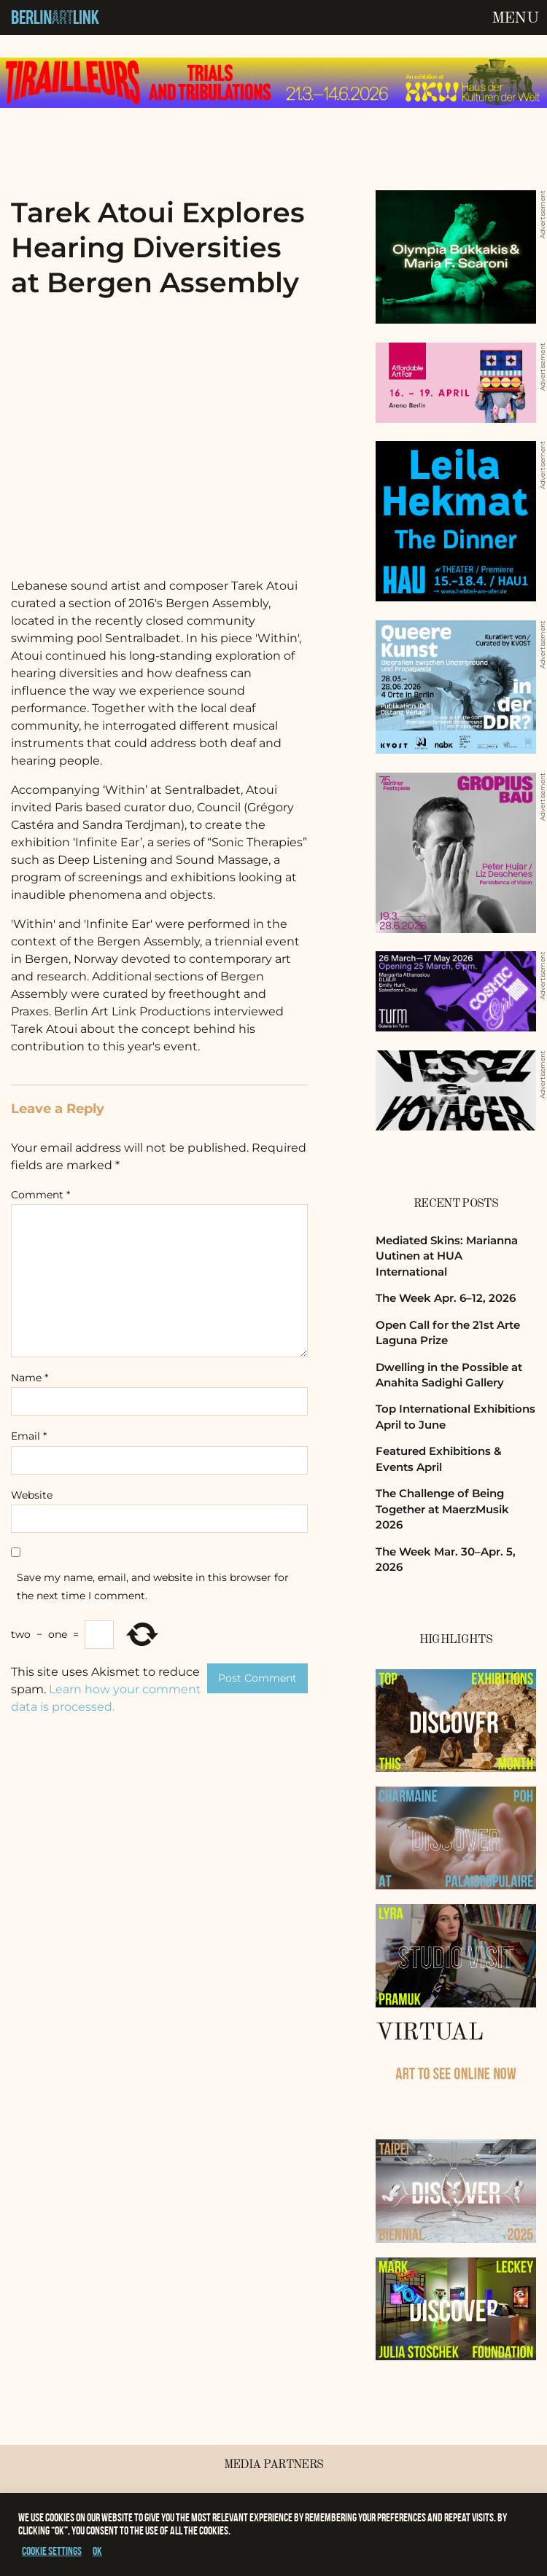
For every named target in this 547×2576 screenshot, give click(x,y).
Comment (40, 1194)
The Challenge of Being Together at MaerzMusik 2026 (442, 1508)
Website (32, 1495)
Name (29, 1377)
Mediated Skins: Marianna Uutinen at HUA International (447, 1256)
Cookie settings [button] (52, 2551)
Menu (515, 18)
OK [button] (97, 2551)
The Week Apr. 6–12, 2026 (446, 1298)
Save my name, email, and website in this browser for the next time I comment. (153, 1586)
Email (29, 1436)
